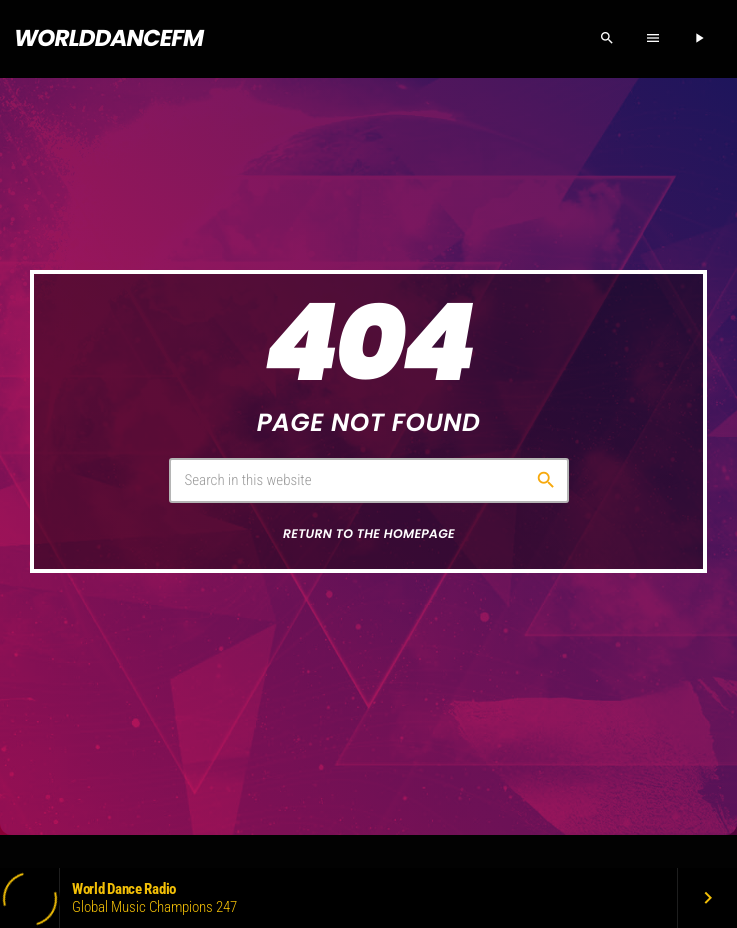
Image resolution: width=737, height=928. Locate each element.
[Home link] (108, 39)
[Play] (699, 39)
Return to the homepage (369, 534)
